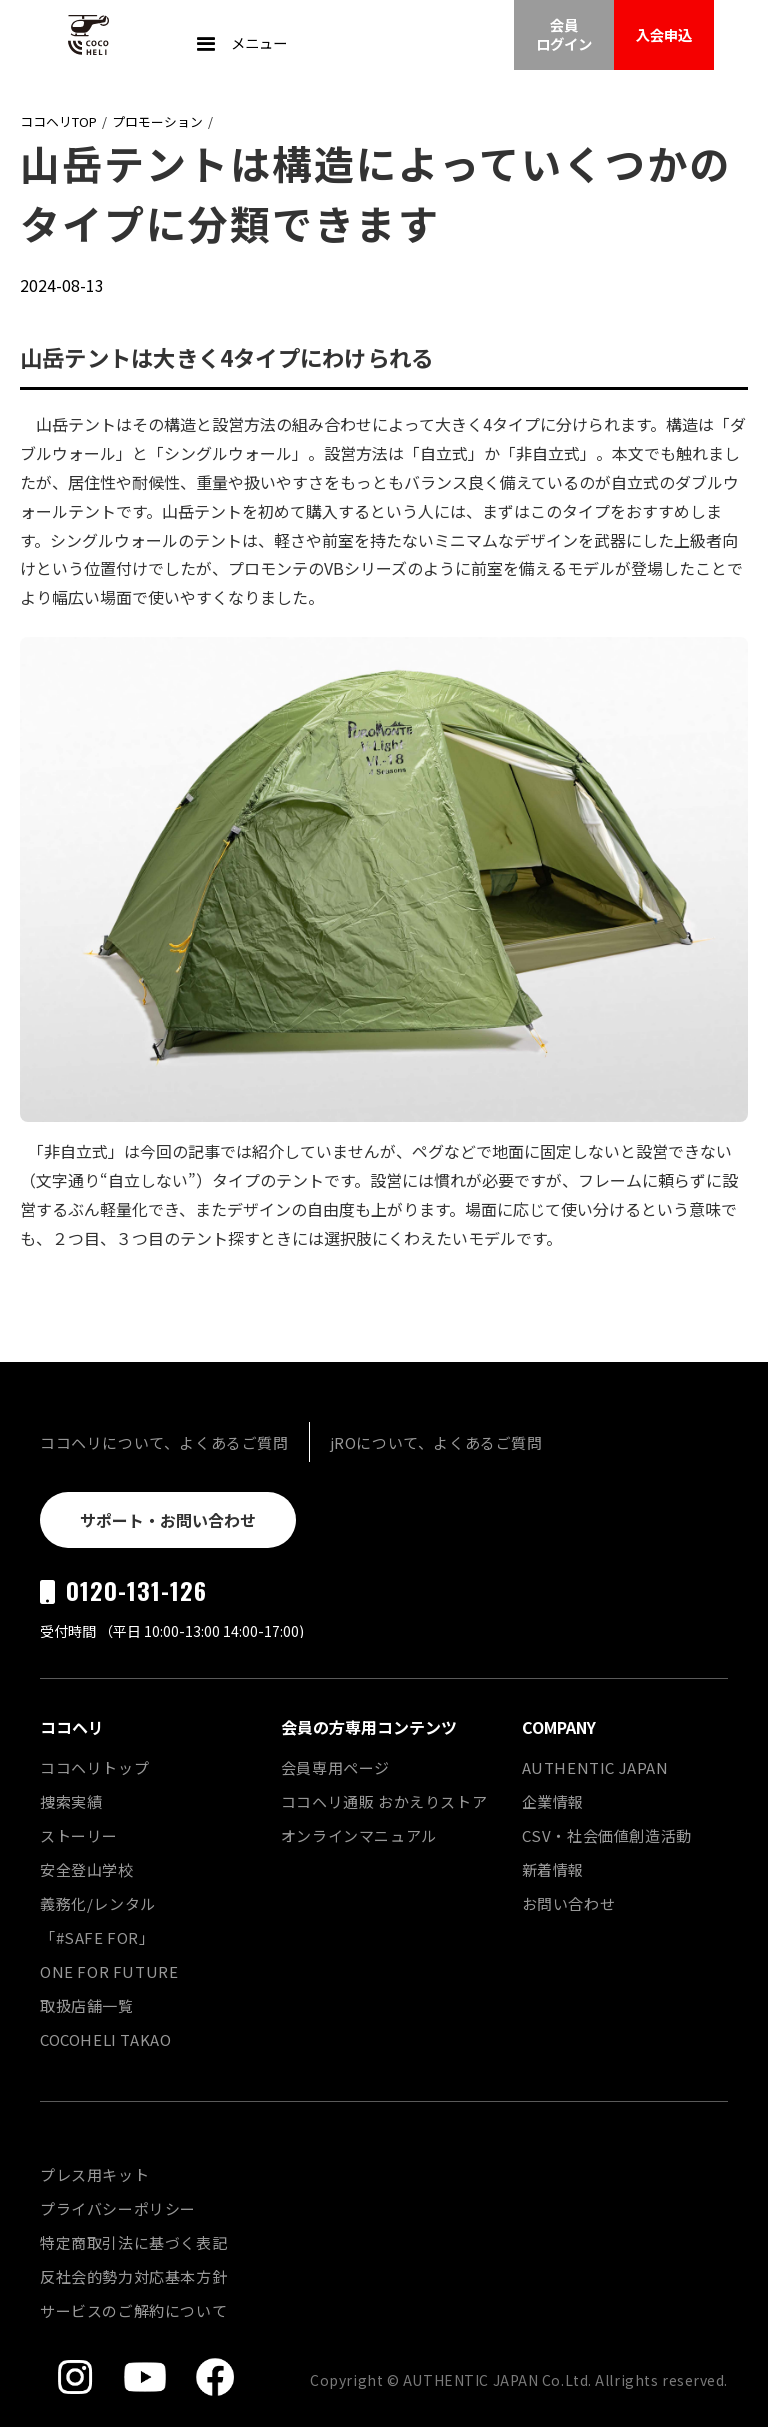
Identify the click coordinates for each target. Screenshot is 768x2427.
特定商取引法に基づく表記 (133, 2242)
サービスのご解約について (133, 2310)
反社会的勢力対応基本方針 (133, 2276)
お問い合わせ (569, 1903)
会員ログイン (564, 34)
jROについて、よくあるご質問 (436, 1442)
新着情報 (553, 1869)
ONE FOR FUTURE (109, 1971)
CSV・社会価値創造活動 (607, 1835)
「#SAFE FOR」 (97, 1937)
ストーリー (79, 1835)
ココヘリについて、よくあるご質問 (164, 1442)
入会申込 (664, 34)
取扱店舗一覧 (87, 2005)
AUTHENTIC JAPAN (595, 1767)
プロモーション (157, 121)
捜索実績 (71, 1801)
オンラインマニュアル (359, 1835)
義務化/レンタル (98, 1903)
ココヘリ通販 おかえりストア (384, 1801)
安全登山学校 (87, 1869)
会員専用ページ (335, 1767)
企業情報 (553, 1801)
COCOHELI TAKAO (105, 2039)
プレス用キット (94, 2174)
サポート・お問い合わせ (168, 1520)
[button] (239, 45)
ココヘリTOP (58, 121)
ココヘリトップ (94, 1767)
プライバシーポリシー (118, 2208)
